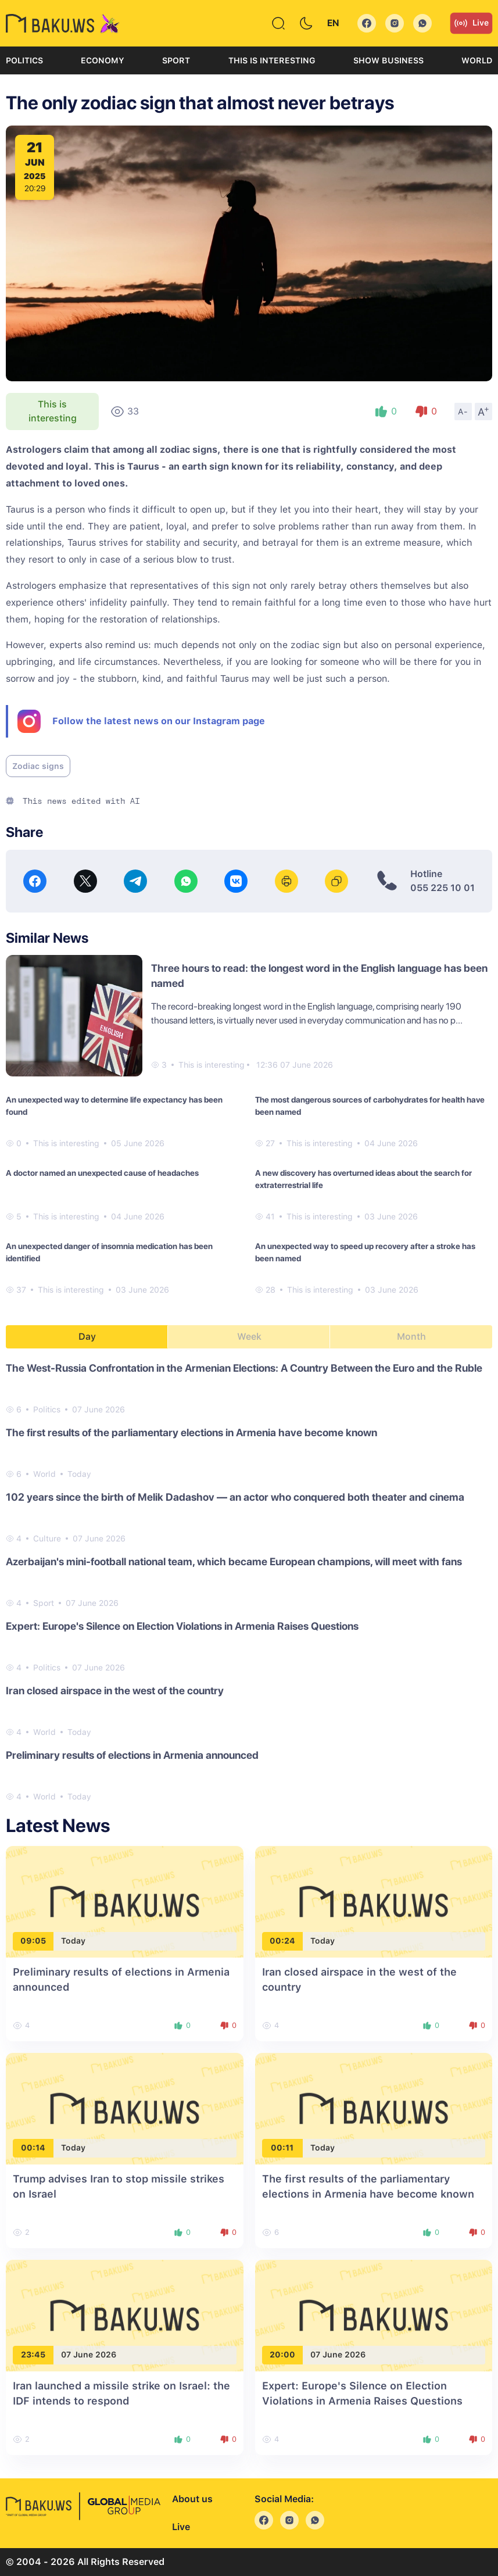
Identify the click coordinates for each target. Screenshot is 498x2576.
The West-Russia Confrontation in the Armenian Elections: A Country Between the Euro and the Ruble (244, 1368)
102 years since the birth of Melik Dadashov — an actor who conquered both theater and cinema (235, 1497)
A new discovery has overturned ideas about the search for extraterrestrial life (363, 1179)
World (476, 60)
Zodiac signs (38, 766)
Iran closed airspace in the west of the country (115, 1690)
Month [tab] (411, 1336)
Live (471, 23)
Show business (388, 60)
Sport (176, 60)
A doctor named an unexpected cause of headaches (102, 1173)
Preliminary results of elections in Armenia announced (132, 1755)
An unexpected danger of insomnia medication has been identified (109, 1252)
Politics (24, 60)
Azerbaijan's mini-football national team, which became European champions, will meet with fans (234, 1561)
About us (192, 2499)
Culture (47, 1538)
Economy (102, 60)
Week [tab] (249, 1336)
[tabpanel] (249, 1581)
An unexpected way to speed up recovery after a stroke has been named (365, 1252)
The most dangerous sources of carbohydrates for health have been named (370, 1106)
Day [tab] (87, 1336)
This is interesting (272, 60)
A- (463, 411)
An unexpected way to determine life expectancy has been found (114, 1106)
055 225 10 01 (442, 887)
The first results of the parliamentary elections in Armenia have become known (191, 1432)
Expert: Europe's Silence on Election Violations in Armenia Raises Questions (182, 1626)
